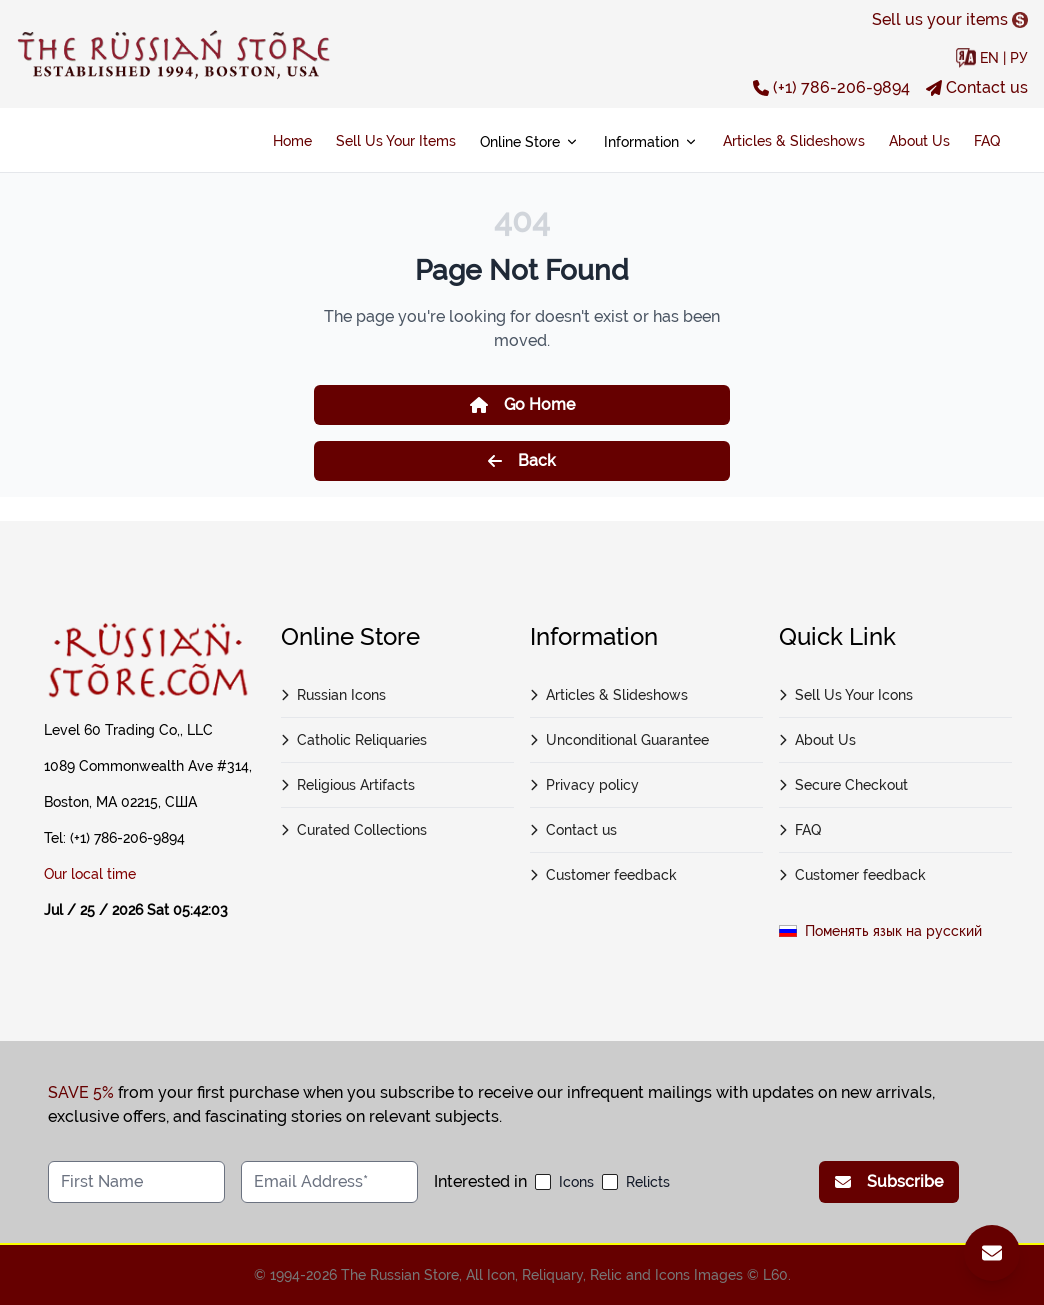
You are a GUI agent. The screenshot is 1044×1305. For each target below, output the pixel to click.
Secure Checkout (843, 785)
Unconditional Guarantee (619, 740)
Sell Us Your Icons (846, 695)
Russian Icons (333, 695)
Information (651, 142)
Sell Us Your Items (396, 141)
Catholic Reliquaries (354, 740)
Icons (576, 1182)
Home (292, 141)
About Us (919, 141)
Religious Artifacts (348, 785)
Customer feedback (603, 875)
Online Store (530, 142)
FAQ (987, 141)
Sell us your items (950, 19)
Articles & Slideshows (794, 141)
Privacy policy (584, 785)
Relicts (648, 1182)
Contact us (977, 87)
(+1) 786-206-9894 (831, 87)
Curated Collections (354, 830)
